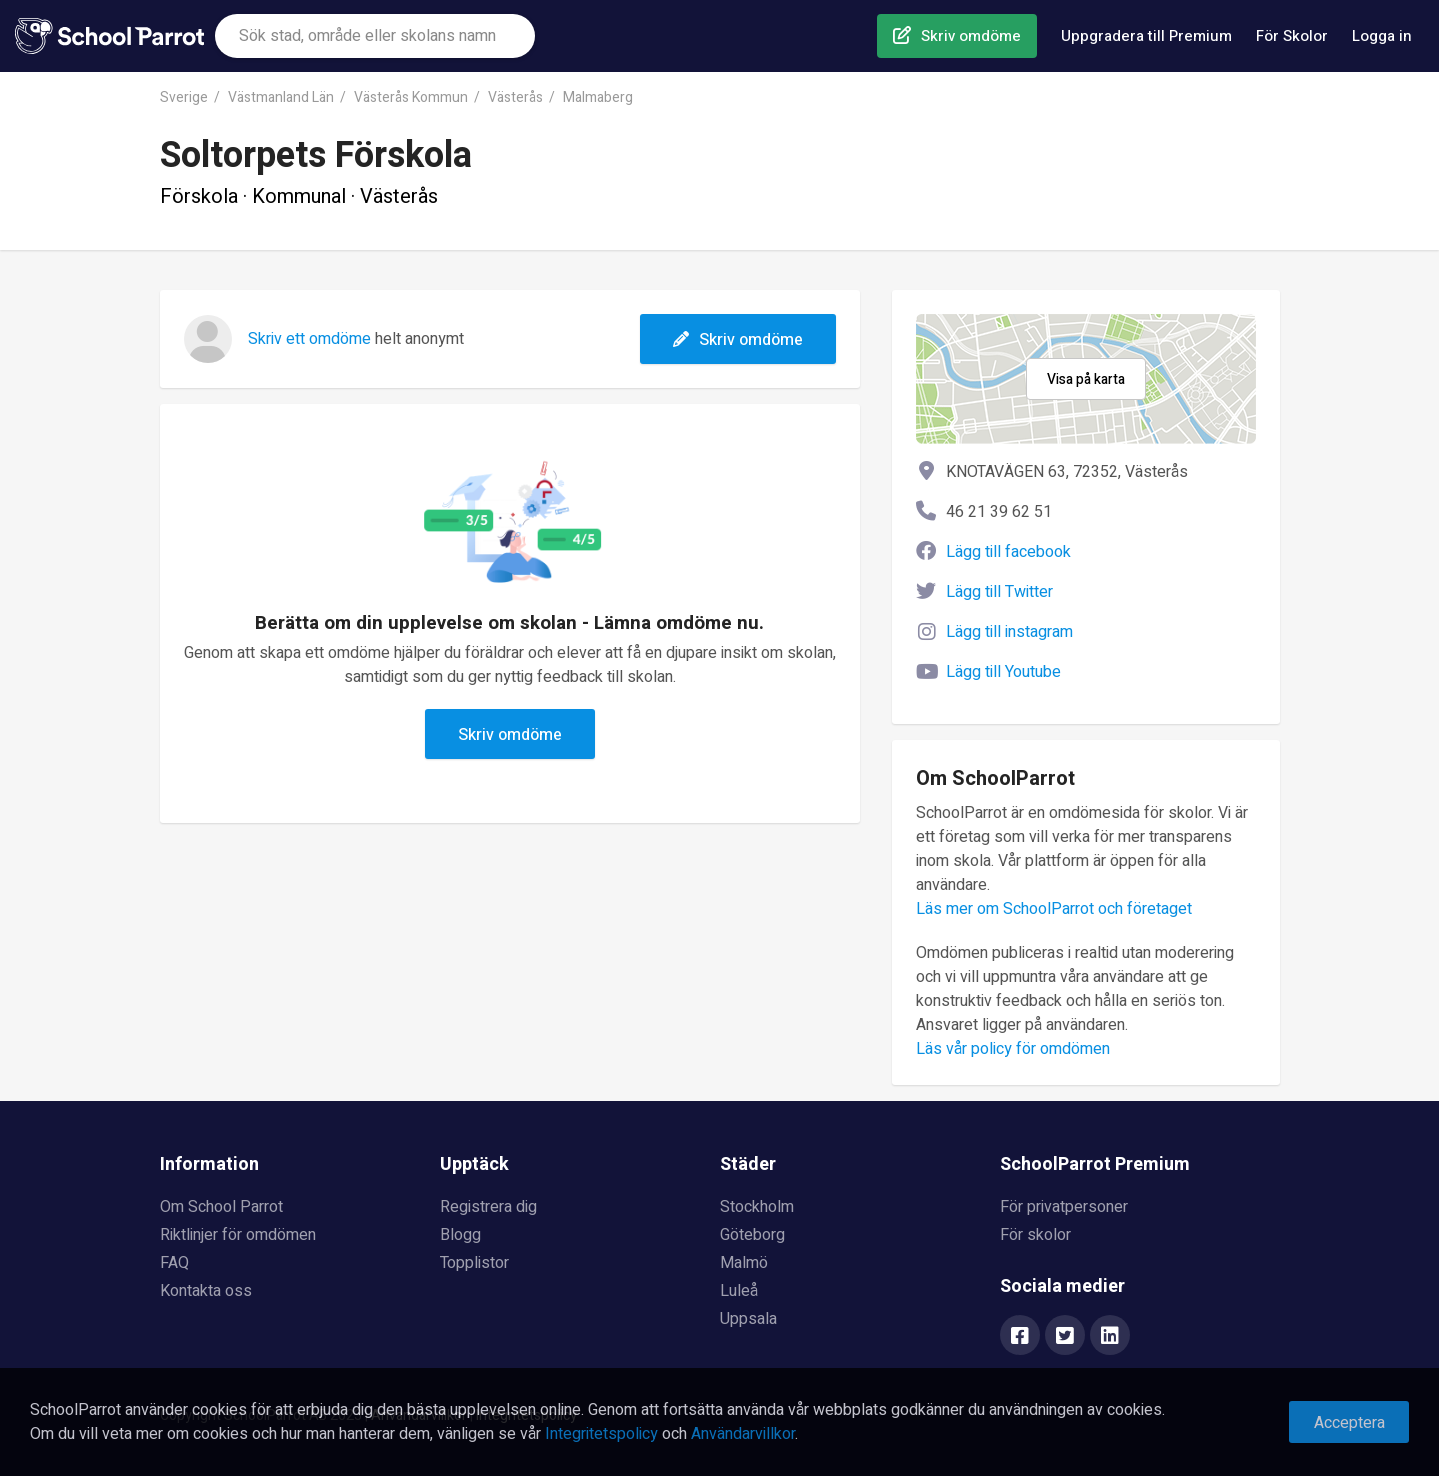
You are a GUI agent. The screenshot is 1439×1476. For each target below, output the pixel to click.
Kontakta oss (206, 1291)
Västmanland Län (281, 97)
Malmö (744, 1263)
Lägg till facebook (1008, 552)
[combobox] (375, 36)
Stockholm (757, 1207)
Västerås (515, 97)
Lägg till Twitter (999, 592)
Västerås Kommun (411, 97)
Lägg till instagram (1009, 632)
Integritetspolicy (601, 1434)
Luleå (739, 1291)
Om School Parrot (221, 1207)
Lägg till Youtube (1003, 672)
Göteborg (752, 1235)
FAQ (174, 1263)
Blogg (460, 1235)
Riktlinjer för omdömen (238, 1235)
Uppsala (748, 1319)
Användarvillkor (743, 1434)
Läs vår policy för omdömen (1013, 1049)
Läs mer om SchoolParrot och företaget (1054, 909)
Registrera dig (488, 1207)
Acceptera (1349, 1423)
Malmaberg (598, 97)
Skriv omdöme (971, 36)
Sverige (184, 97)
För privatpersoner (1064, 1207)
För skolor (1035, 1235)
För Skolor (1292, 36)
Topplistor (474, 1263)
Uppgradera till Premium (1146, 36)
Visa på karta (1086, 379)
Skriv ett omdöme (309, 339)
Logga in (1382, 36)
